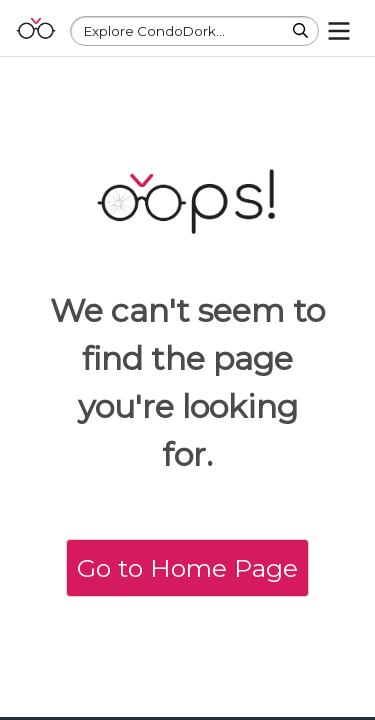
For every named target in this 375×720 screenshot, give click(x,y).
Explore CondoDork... (154, 31)
